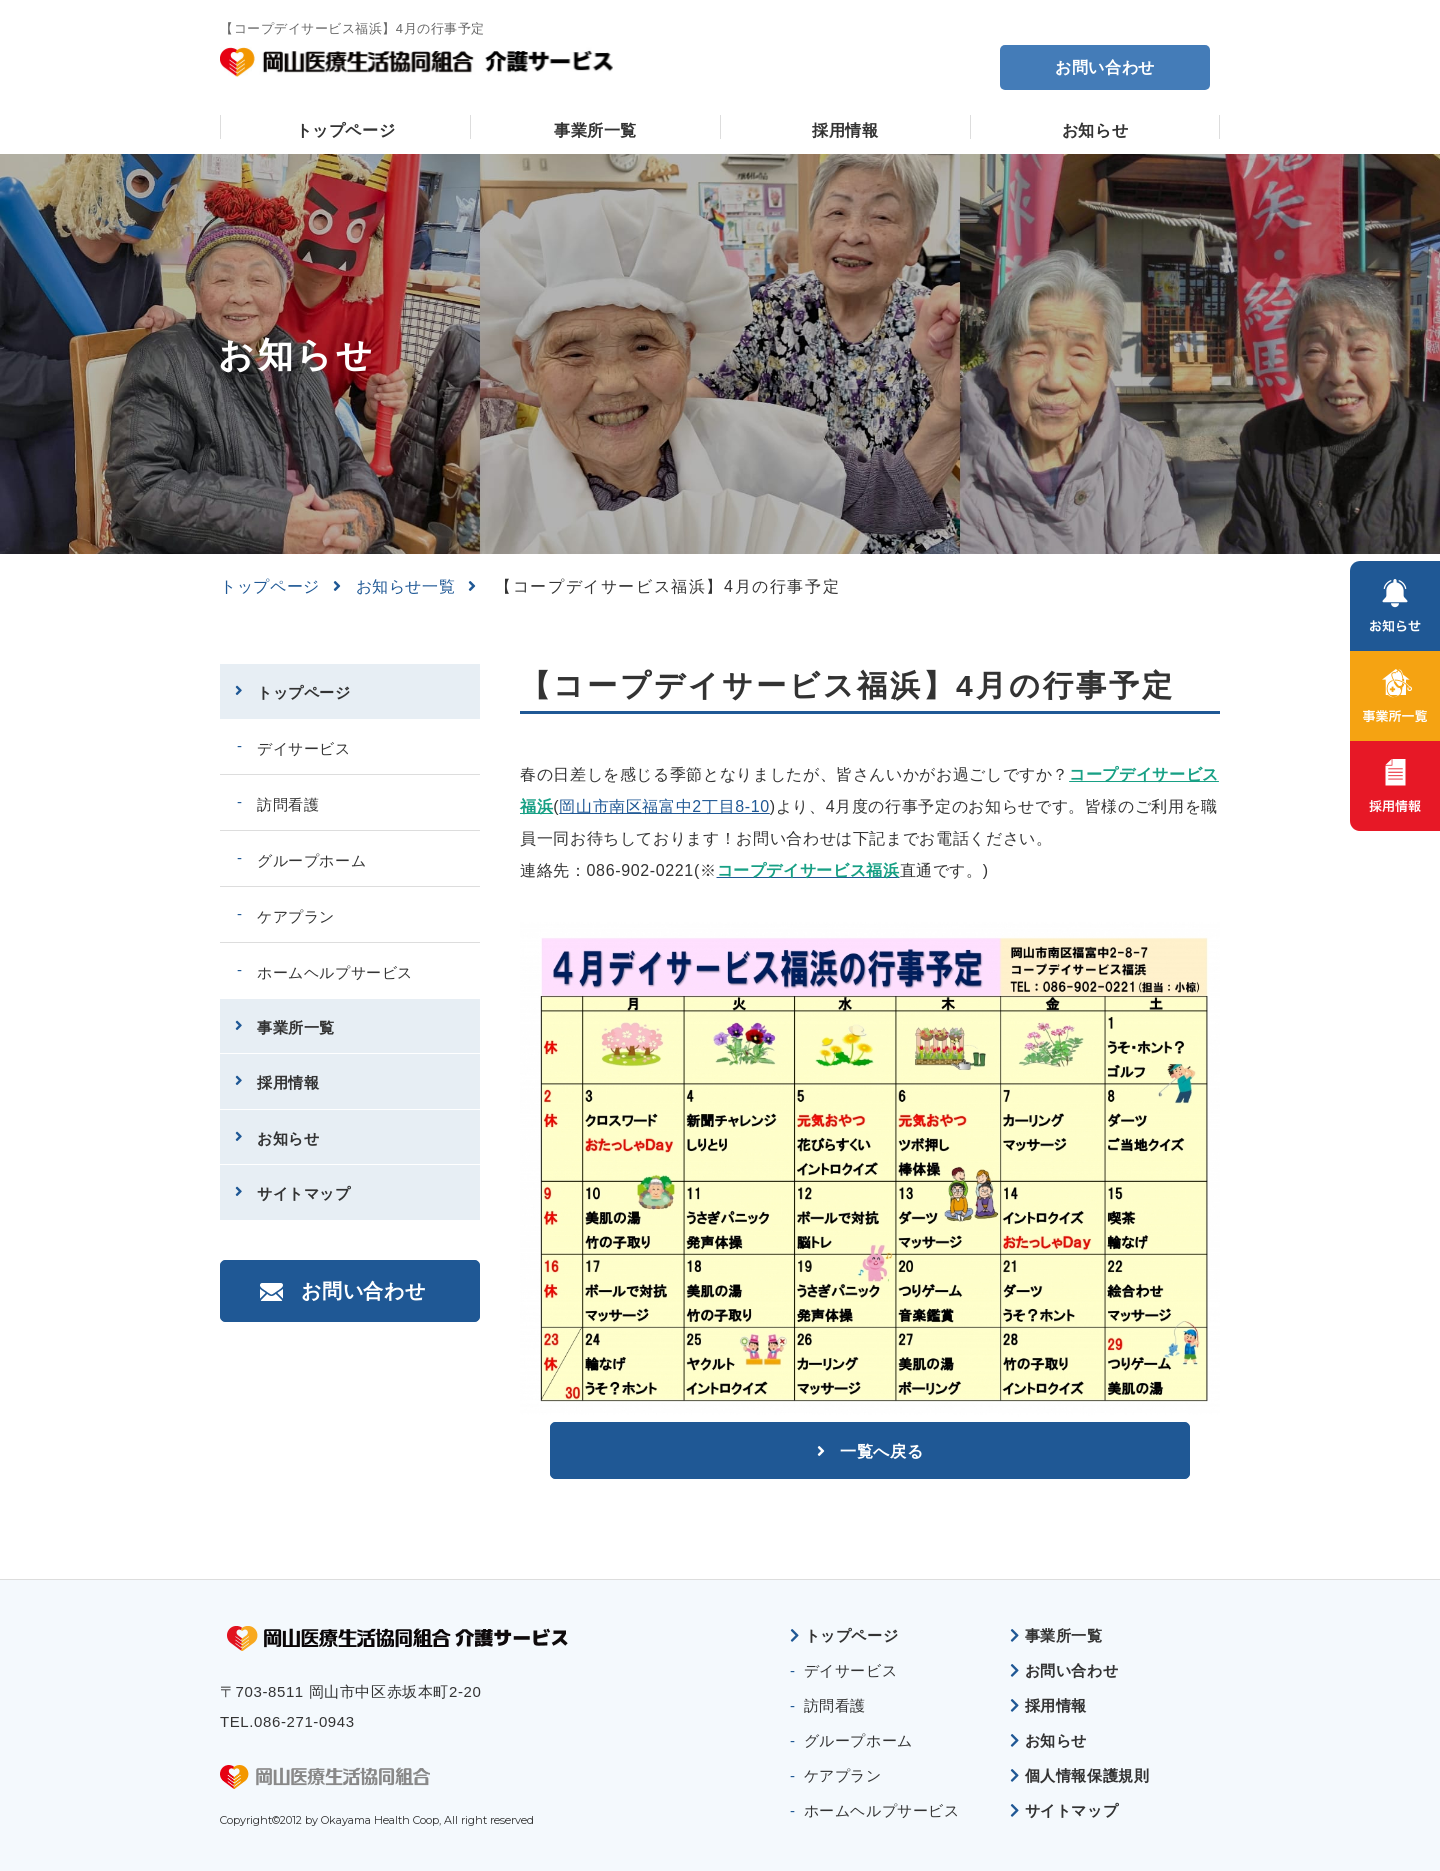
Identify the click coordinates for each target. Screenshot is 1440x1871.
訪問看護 (288, 804)
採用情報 (845, 130)
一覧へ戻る (881, 1449)
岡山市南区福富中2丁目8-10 (664, 806)
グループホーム (311, 860)
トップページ (346, 130)
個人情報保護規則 (1087, 1775)
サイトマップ (304, 1193)
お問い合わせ (1105, 67)
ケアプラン (296, 916)
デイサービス (304, 748)
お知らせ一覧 (406, 586)
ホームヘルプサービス (335, 972)
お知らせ (1095, 130)
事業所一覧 (595, 130)
